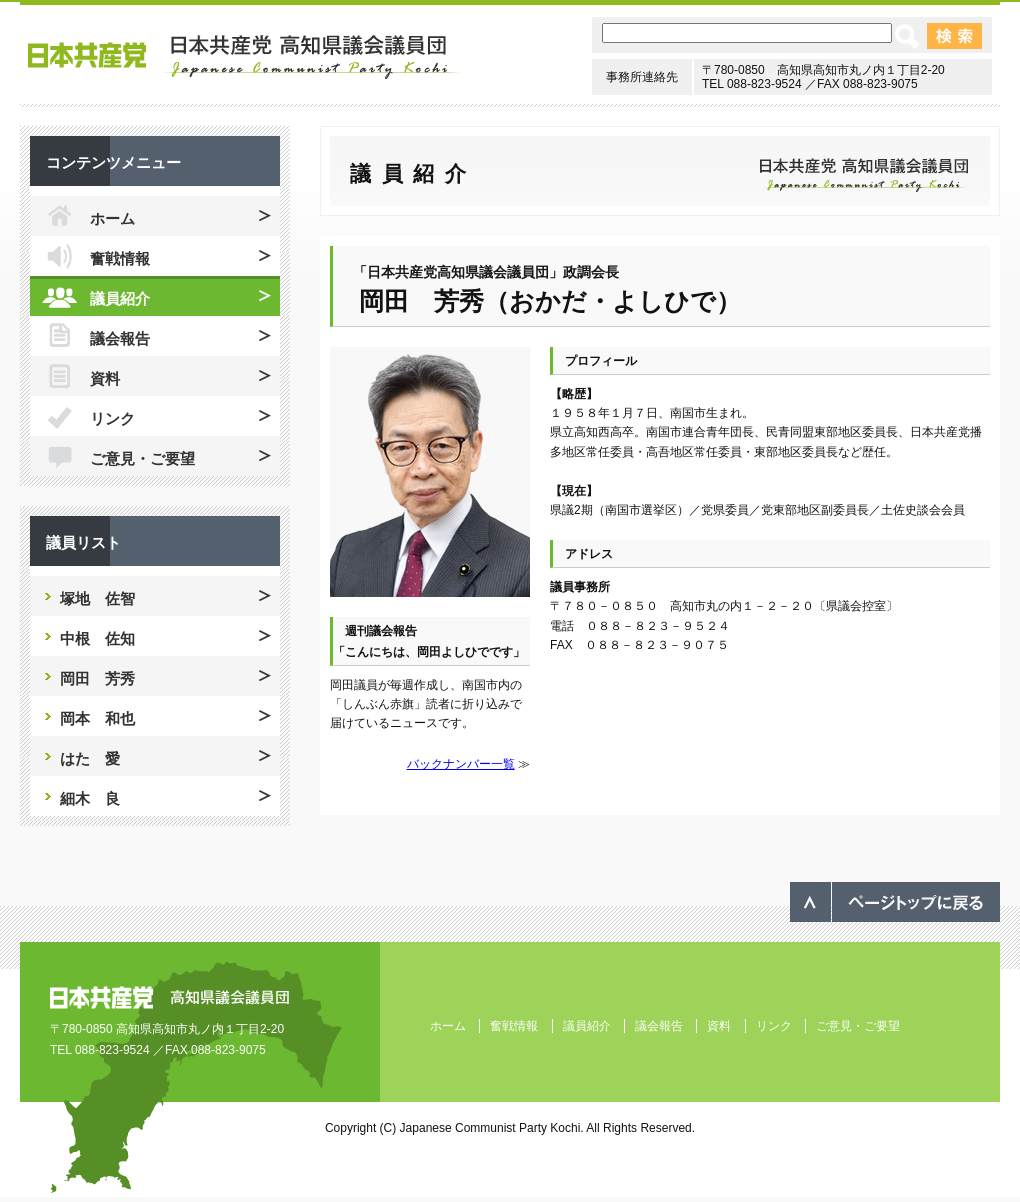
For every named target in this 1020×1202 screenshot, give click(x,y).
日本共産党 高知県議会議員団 (244, 57)
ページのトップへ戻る (895, 902)
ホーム (112, 218)
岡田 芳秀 (97, 678)
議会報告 (120, 338)
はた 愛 (90, 758)
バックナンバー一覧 (461, 764)
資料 (105, 378)
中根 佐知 (97, 638)
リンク (112, 418)
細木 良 (90, 798)
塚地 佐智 (97, 598)
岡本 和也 (97, 718)
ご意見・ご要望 (142, 458)
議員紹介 (120, 298)
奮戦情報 (120, 258)
